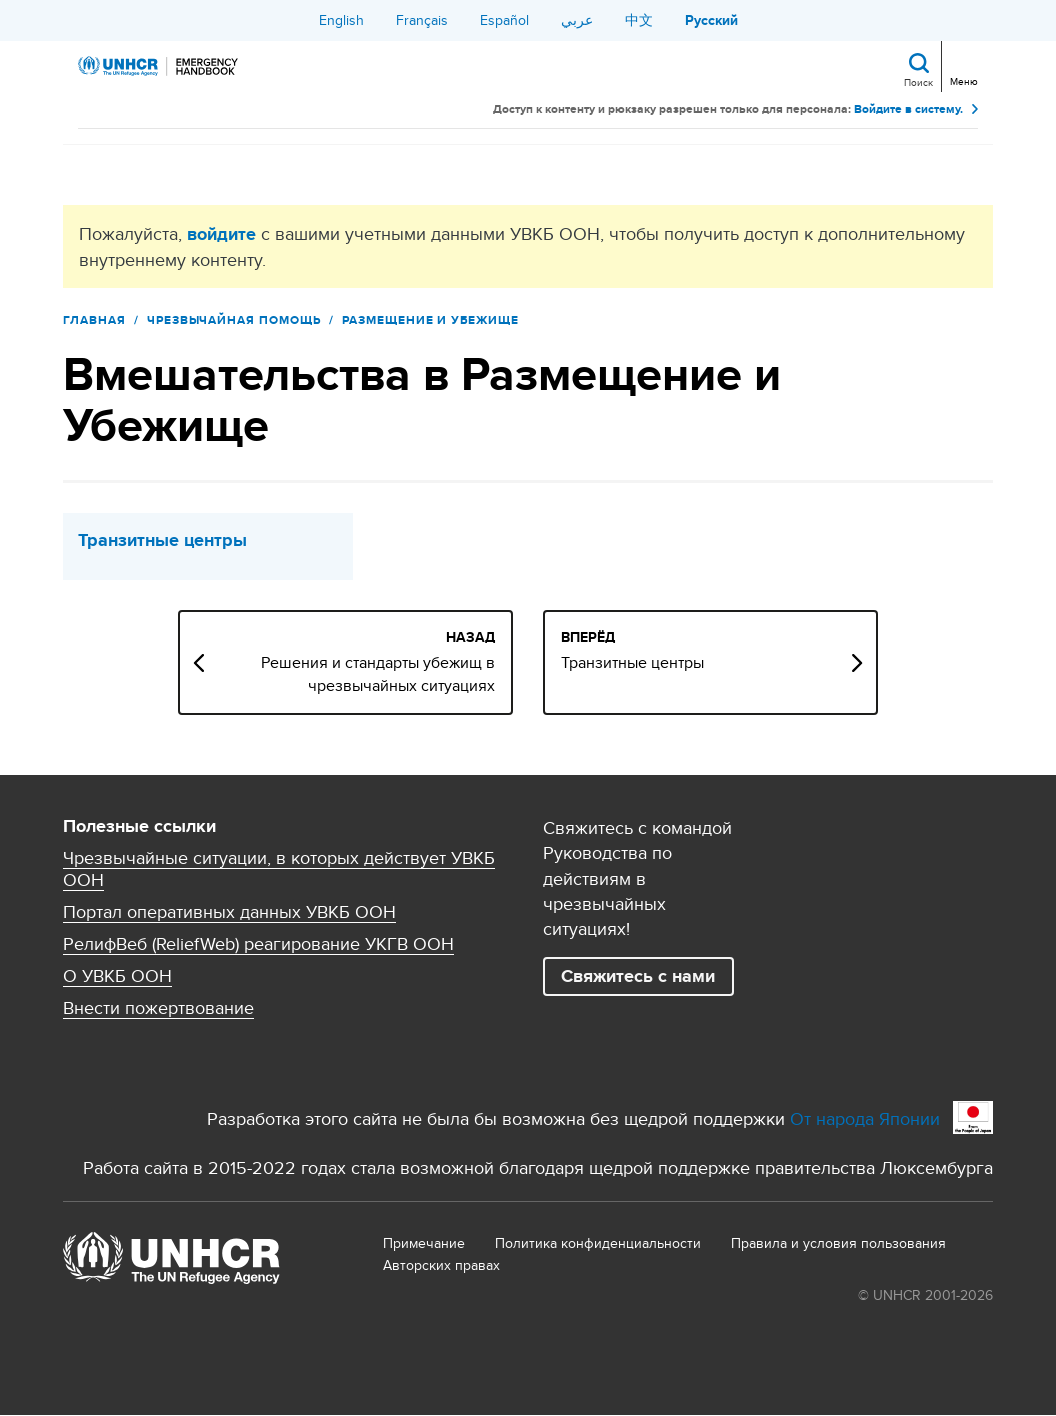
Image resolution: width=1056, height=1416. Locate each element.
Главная (94, 320)
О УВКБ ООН (117, 976)
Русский (711, 20)
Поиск (918, 82)
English (341, 20)
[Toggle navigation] (961, 64)
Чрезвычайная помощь (234, 320)
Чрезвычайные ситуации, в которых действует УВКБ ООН (279, 869)
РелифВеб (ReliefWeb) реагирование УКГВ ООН (258, 944)
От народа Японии (865, 1118)
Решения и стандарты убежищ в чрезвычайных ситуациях (378, 674)
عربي (577, 20)
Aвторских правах (441, 1265)
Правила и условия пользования (838, 1243)
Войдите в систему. (908, 109)
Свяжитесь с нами (638, 976)
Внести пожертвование (158, 1008)
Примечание (424, 1243)
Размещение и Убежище (430, 320)
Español (504, 20)
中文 (639, 20)
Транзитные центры (162, 540)
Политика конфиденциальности (598, 1243)
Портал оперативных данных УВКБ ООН (229, 912)
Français (422, 20)
